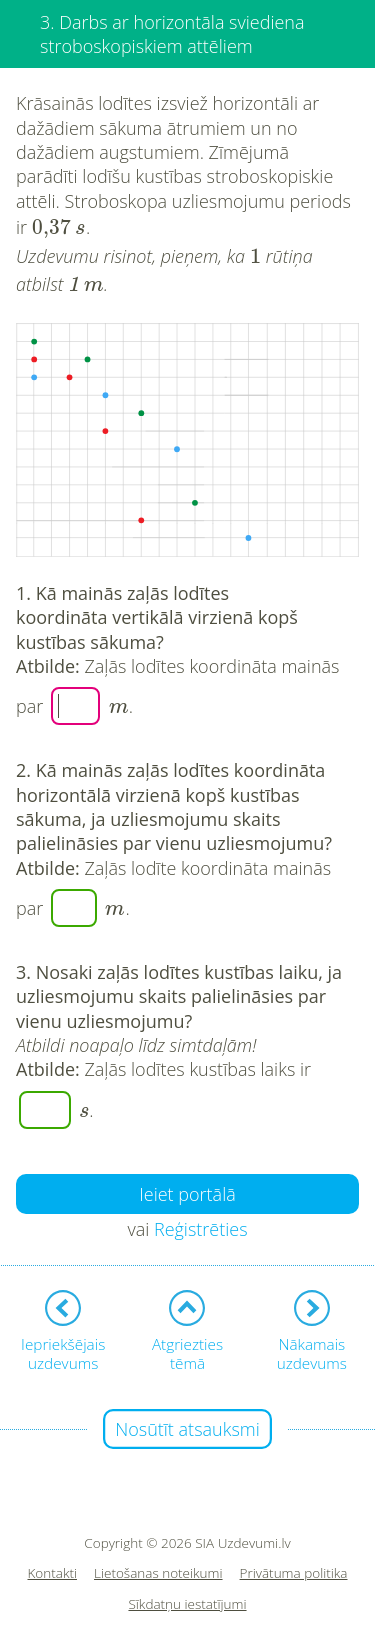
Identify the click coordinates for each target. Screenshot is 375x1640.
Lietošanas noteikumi (158, 1573)
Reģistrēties (201, 1229)
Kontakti (53, 1573)
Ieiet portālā (187, 1194)
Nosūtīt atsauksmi (187, 1429)
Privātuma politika (294, 1573)
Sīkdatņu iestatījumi (187, 1604)
